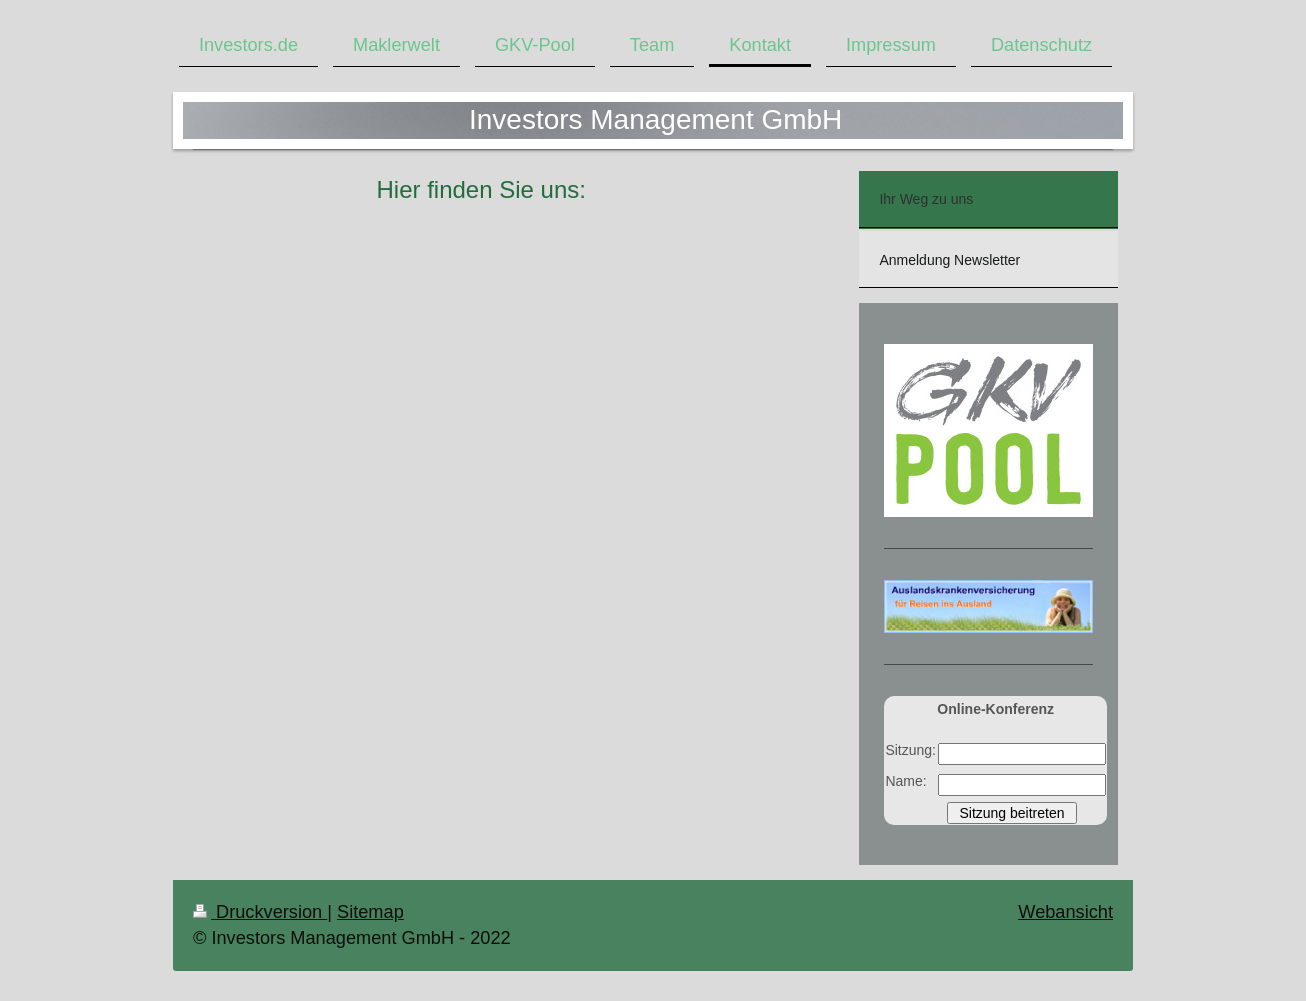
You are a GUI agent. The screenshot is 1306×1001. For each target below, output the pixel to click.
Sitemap (370, 912)
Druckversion (260, 912)
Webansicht (1065, 912)
